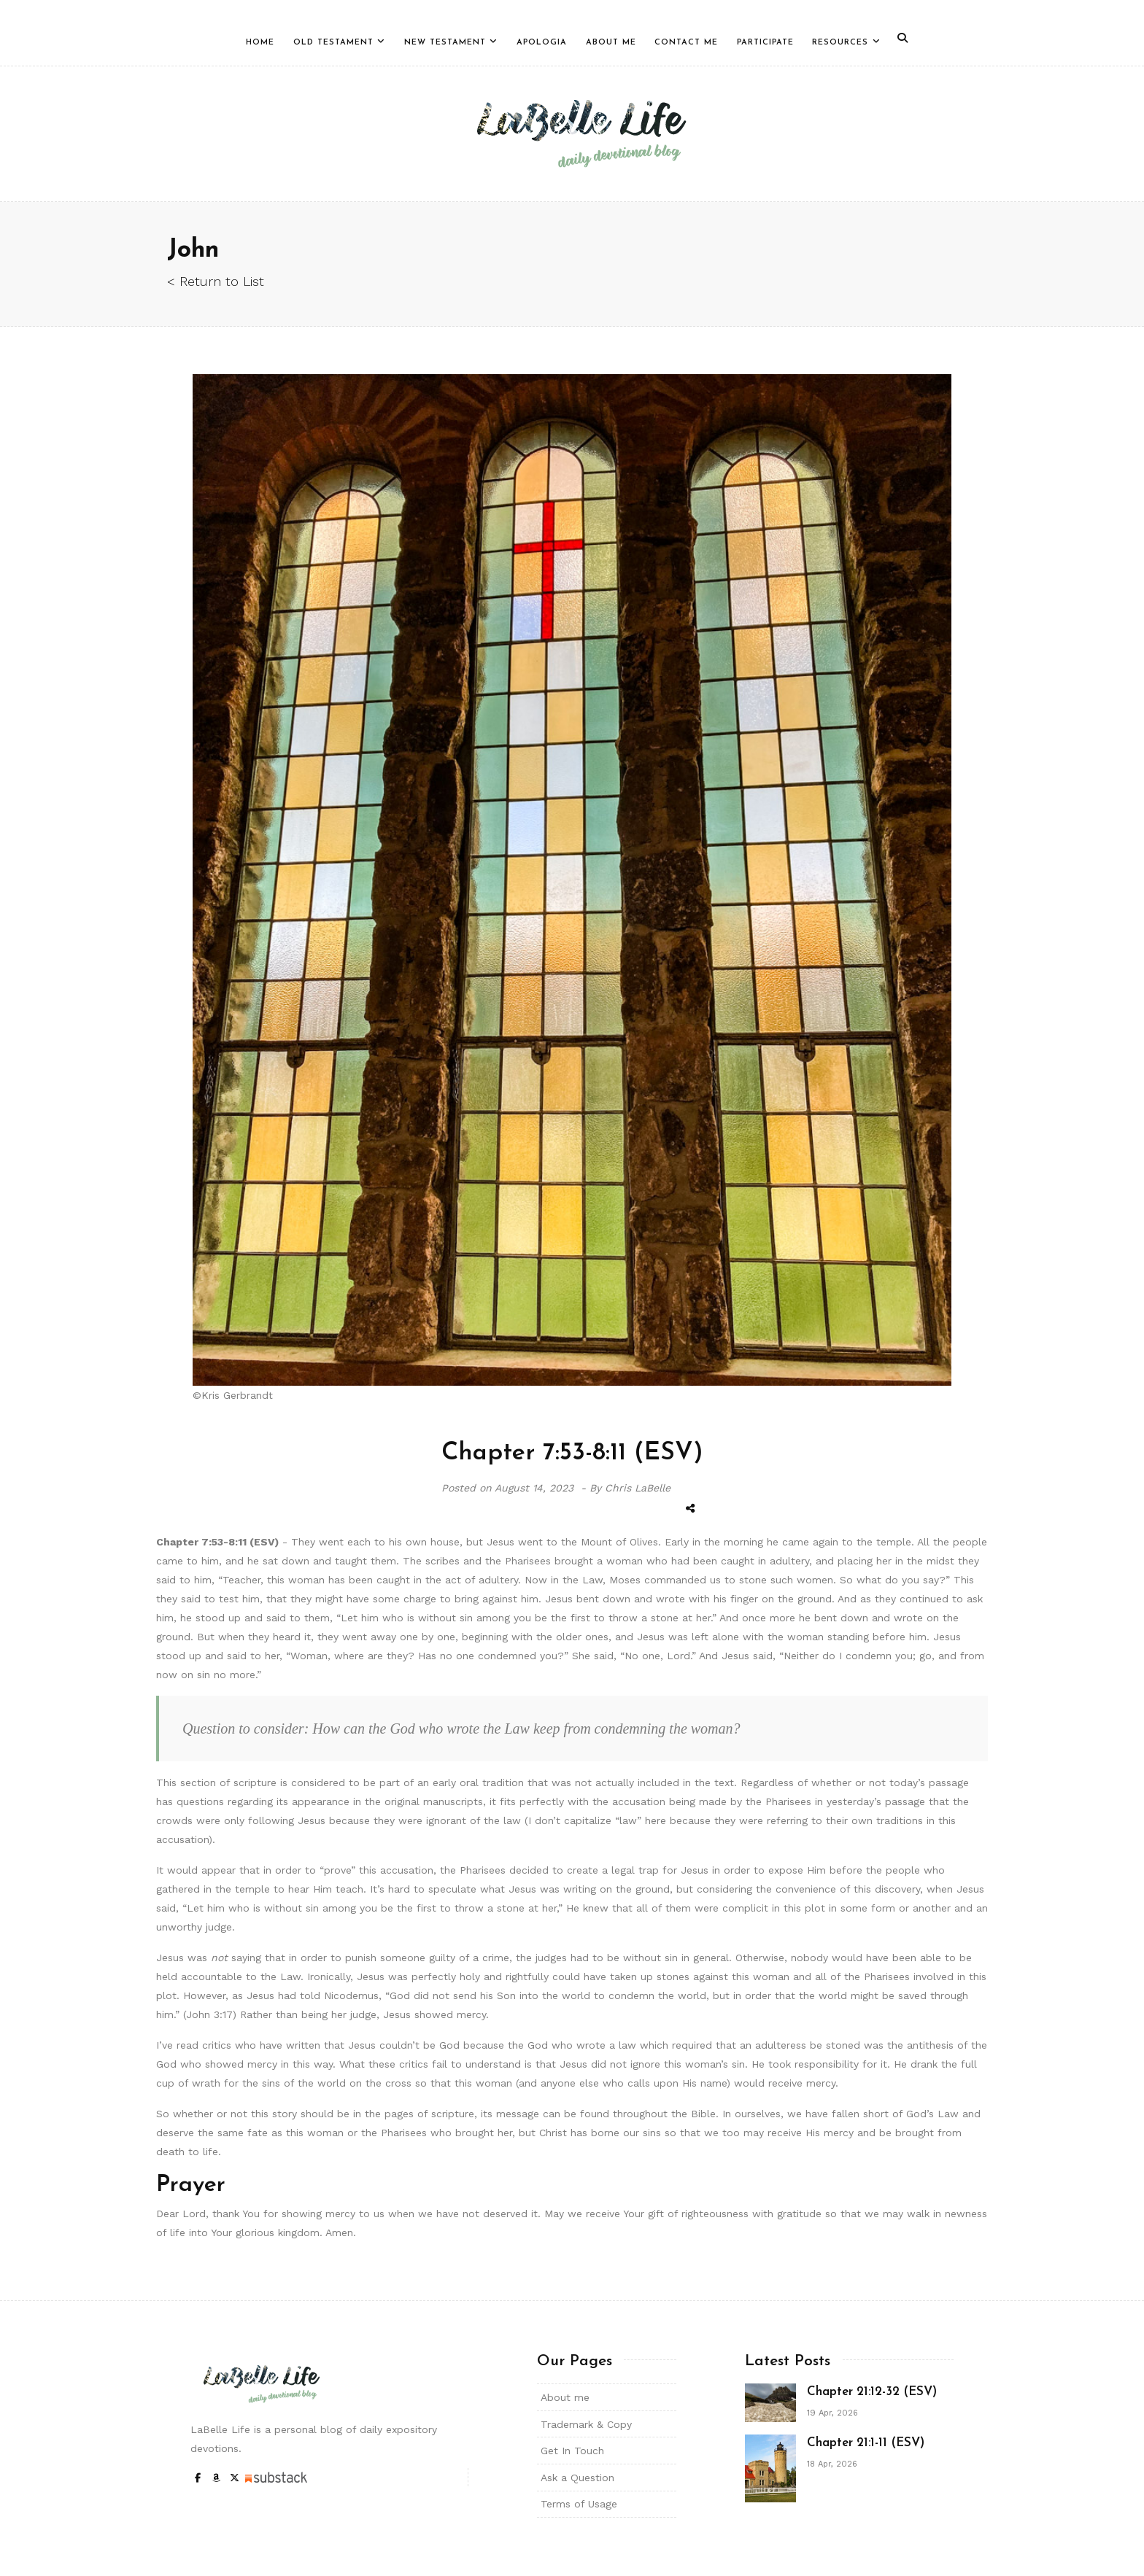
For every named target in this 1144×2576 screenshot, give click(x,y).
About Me (611, 43)
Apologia (542, 43)
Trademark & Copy (586, 2424)
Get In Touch (572, 2450)
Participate (765, 43)
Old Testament (333, 43)
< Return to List (215, 281)
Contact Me (686, 43)
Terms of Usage (579, 2504)
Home (260, 43)
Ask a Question (577, 2477)
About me (565, 2397)
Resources (840, 43)
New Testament (445, 43)
